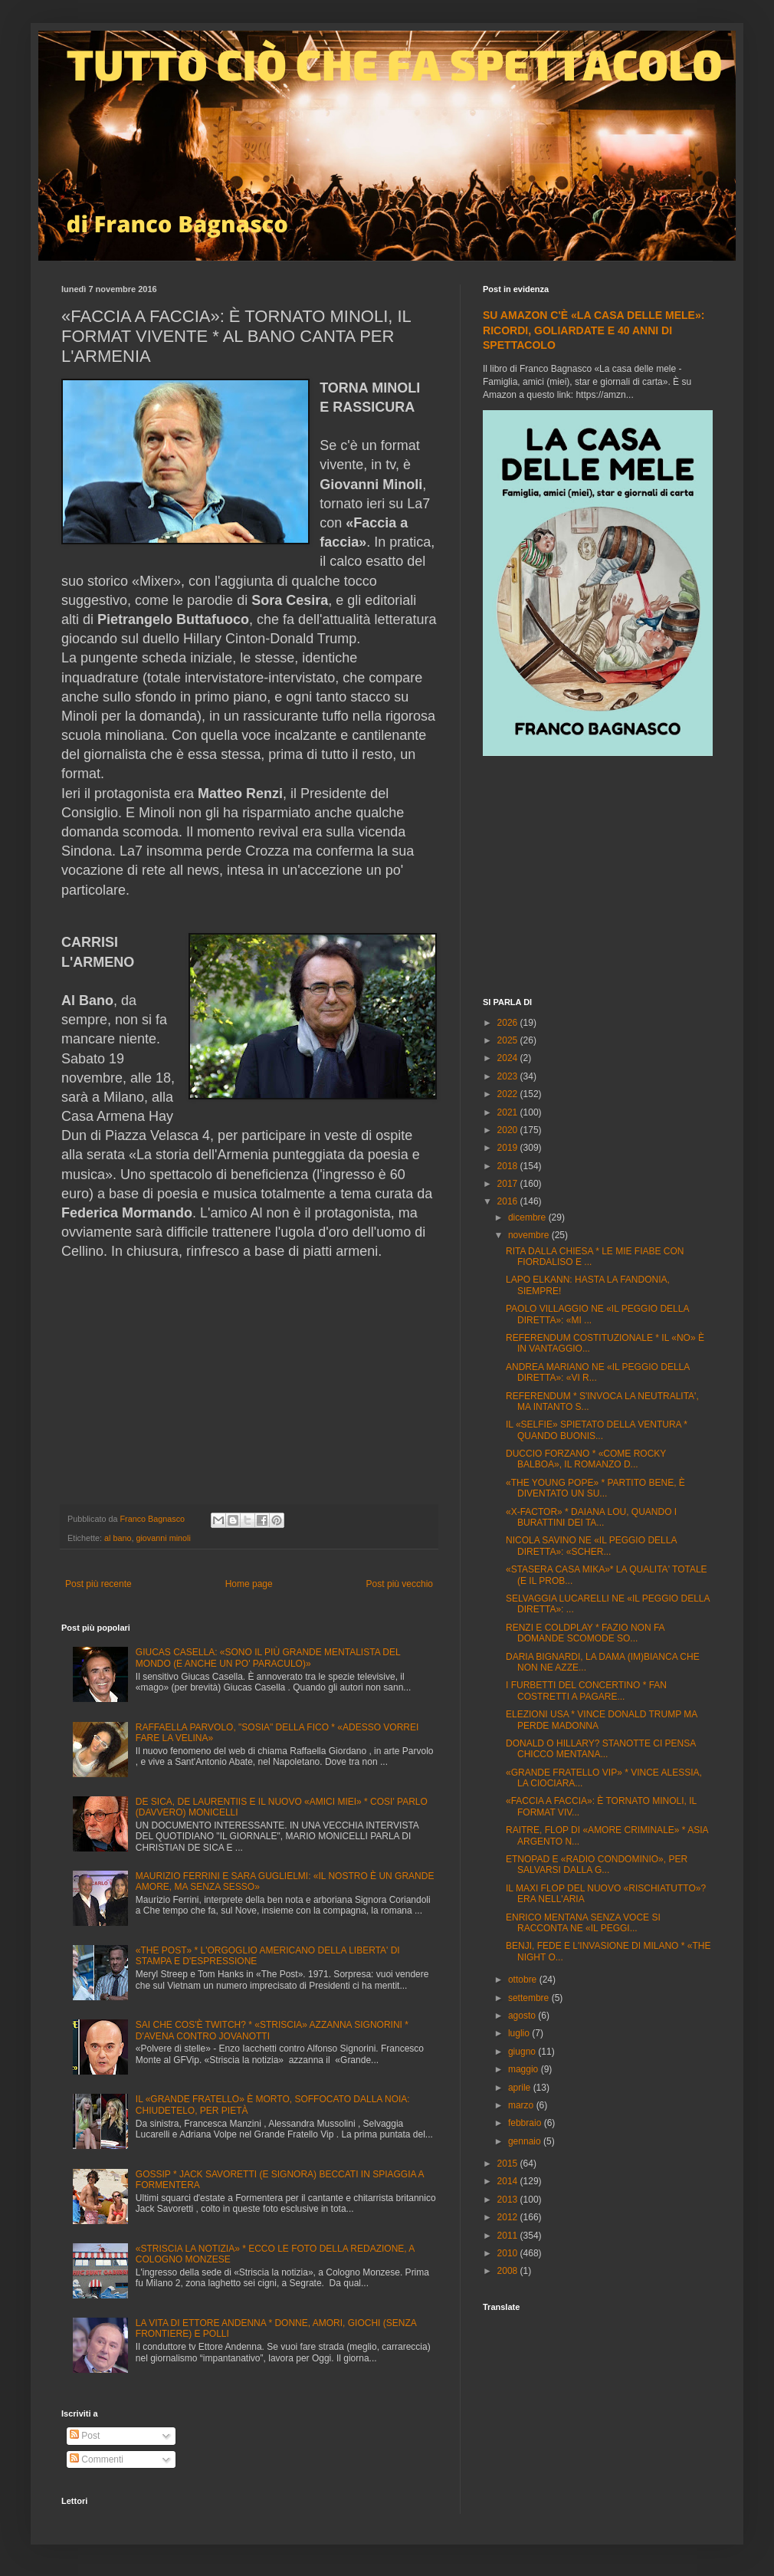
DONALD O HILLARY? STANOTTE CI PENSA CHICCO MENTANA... (601, 1749)
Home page (249, 1584)
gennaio (525, 2141)
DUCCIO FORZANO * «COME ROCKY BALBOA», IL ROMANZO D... (586, 1459)
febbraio (526, 2123)
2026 (508, 1022)
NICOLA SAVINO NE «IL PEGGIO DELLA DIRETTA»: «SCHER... (591, 1545)
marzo (522, 2105)
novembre (530, 1235)
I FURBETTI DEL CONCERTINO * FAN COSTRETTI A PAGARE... (586, 1690)
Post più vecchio (399, 1584)
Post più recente (98, 1584)
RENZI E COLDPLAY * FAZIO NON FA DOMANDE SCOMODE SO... (585, 1633)
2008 (508, 2271)
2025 (508, 1040)
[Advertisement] (598, 878)
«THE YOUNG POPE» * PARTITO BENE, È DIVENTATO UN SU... (595, 1488)
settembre (530, 1998)
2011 (508, 2235)
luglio (520, 2033)
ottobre (524, 1979)
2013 (508, 2199)
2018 (508, 1166)
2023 (508, 1076)
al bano (117, 1538)
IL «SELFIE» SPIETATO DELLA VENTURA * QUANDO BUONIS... (596, 1430)
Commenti (96, 2459)
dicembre (528, 1217)
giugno (523, 2051)
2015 (508, 2163)
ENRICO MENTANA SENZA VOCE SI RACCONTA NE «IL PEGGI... (583, 1923)
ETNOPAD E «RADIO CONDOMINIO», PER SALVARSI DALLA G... (596, 1864)
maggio (524, 2069)
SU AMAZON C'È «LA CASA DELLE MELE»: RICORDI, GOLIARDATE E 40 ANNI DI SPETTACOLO (593, 330)
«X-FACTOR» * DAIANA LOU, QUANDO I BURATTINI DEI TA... (591, 1517)
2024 (508, 1058)
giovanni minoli (163, 1538)
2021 (508, 1112)
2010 (508, 2253)
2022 (508, 1094)
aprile (520, 2087)
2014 (508, 2181)
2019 (508, 1147)
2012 (508, 2217)
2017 (508, 1183)
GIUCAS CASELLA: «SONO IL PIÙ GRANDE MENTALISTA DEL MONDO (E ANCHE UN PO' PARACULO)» (268, 1657)
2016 (508, 1201)
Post (85, 2435)
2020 (508, 1130)
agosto (523, 2015)
